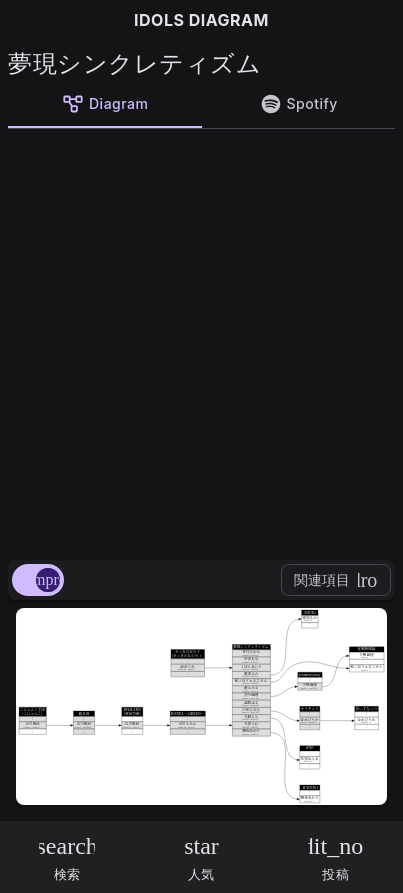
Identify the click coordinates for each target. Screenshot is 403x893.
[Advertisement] (201, 340)
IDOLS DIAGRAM (201, 20)
